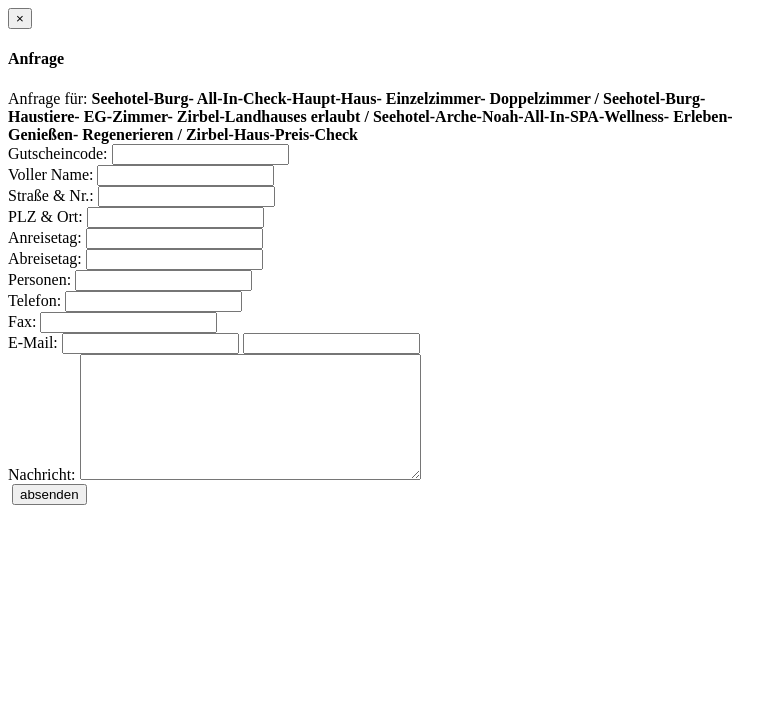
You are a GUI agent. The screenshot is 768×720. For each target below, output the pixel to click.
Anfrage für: (48, 98)
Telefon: (34, 300)
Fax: (22, 321)
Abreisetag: (45, 258)
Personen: (39, 279)
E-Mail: (33, 342)
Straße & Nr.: (51, 195)
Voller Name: (50, 174)
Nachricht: (42, 498)
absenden (49, 518)
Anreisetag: (45, 237)
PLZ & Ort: (45, 216)
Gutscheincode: (58, 153)
